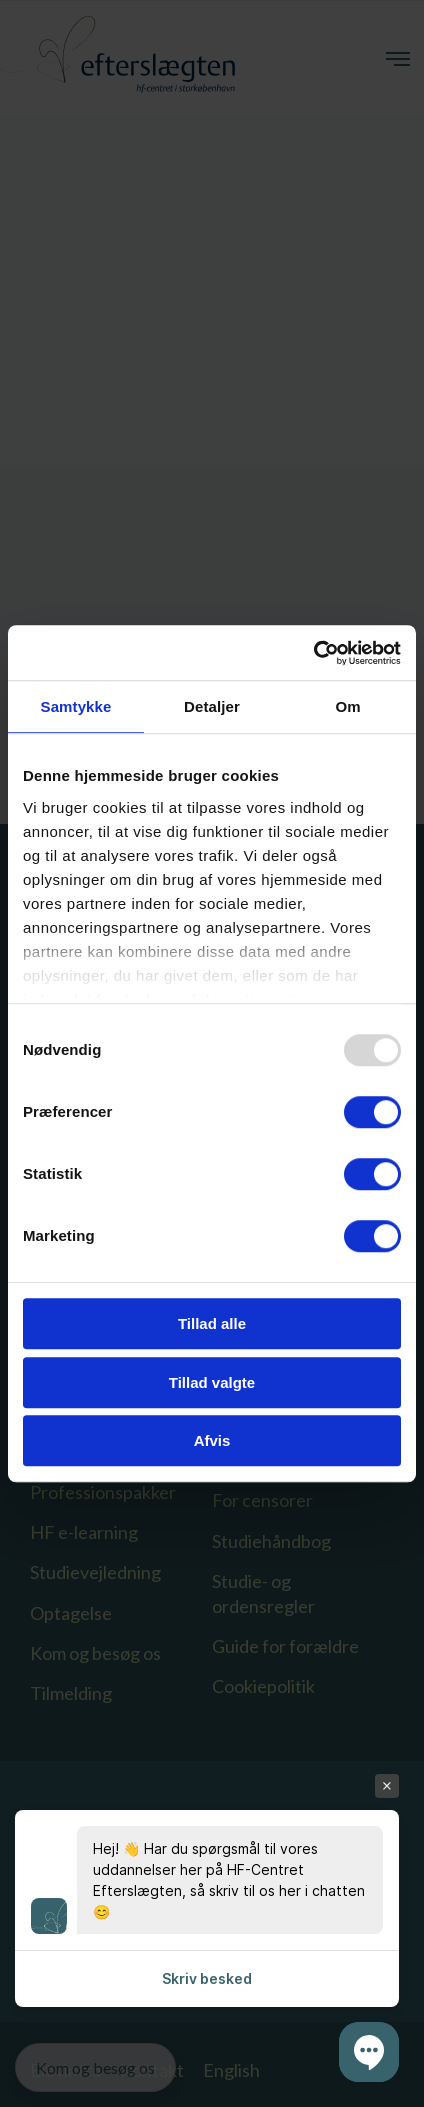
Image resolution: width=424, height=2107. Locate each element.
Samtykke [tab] (76, 706)
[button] (369, 2052)
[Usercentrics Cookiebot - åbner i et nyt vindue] (313, 653)
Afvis (212, 1440)
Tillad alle (212, 1323)
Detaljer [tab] (212, 706)
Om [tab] (347, 706)
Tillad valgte (212, 1382)
